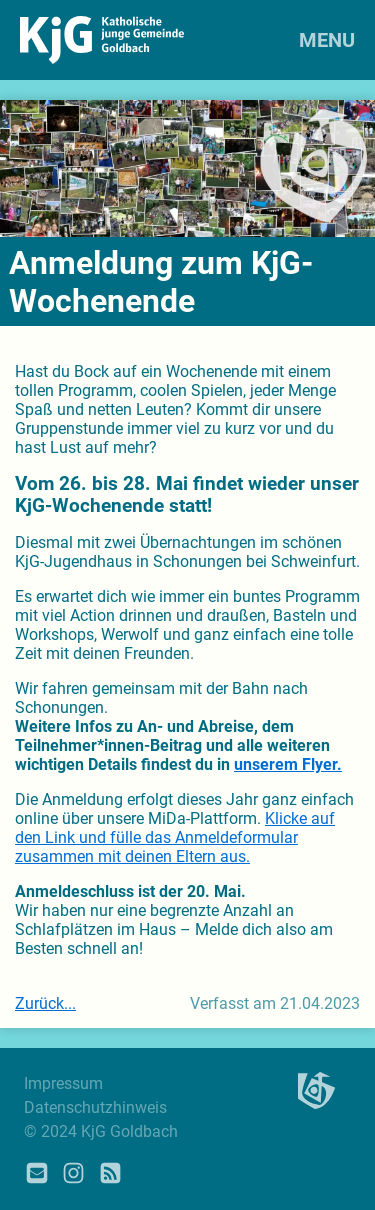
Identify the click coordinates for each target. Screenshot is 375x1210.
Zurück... (45, 1003)
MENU (327, 40)
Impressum (63, 1083)
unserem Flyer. (288, 764)
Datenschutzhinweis (95, 1107)
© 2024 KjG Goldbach (101, 1131)
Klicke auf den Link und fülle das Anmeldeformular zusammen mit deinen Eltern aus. (175, 837)
